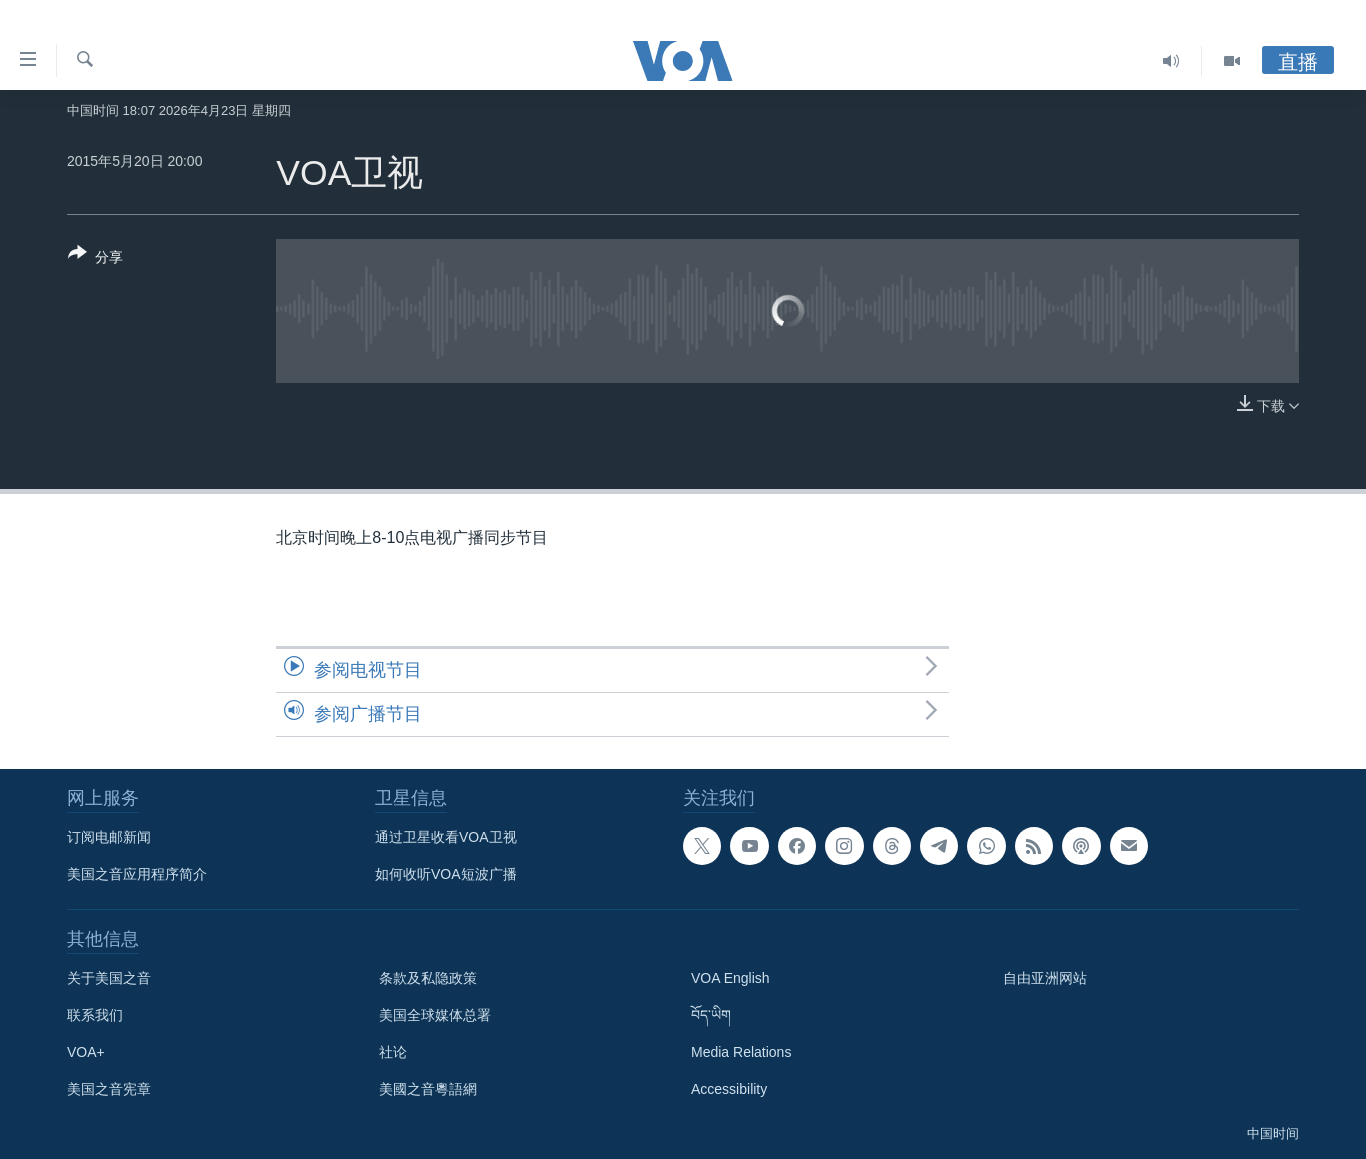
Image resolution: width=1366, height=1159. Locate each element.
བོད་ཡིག (711, 1015)
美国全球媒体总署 (435, 1015)
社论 (393, 1052)
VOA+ (86, 1052)
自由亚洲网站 (1045, 978)
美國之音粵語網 (428, 1089)
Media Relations (741, 1052)
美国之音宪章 (109, 1089)
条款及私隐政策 (428, 978)
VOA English (730, 978)
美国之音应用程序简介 (137, 874)
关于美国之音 (109, 978)
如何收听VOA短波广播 (446, 874)
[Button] (95, 259)
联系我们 (95, 1015)
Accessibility (729, 1089)
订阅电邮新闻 (109, 837)
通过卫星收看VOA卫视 (446, 837)
